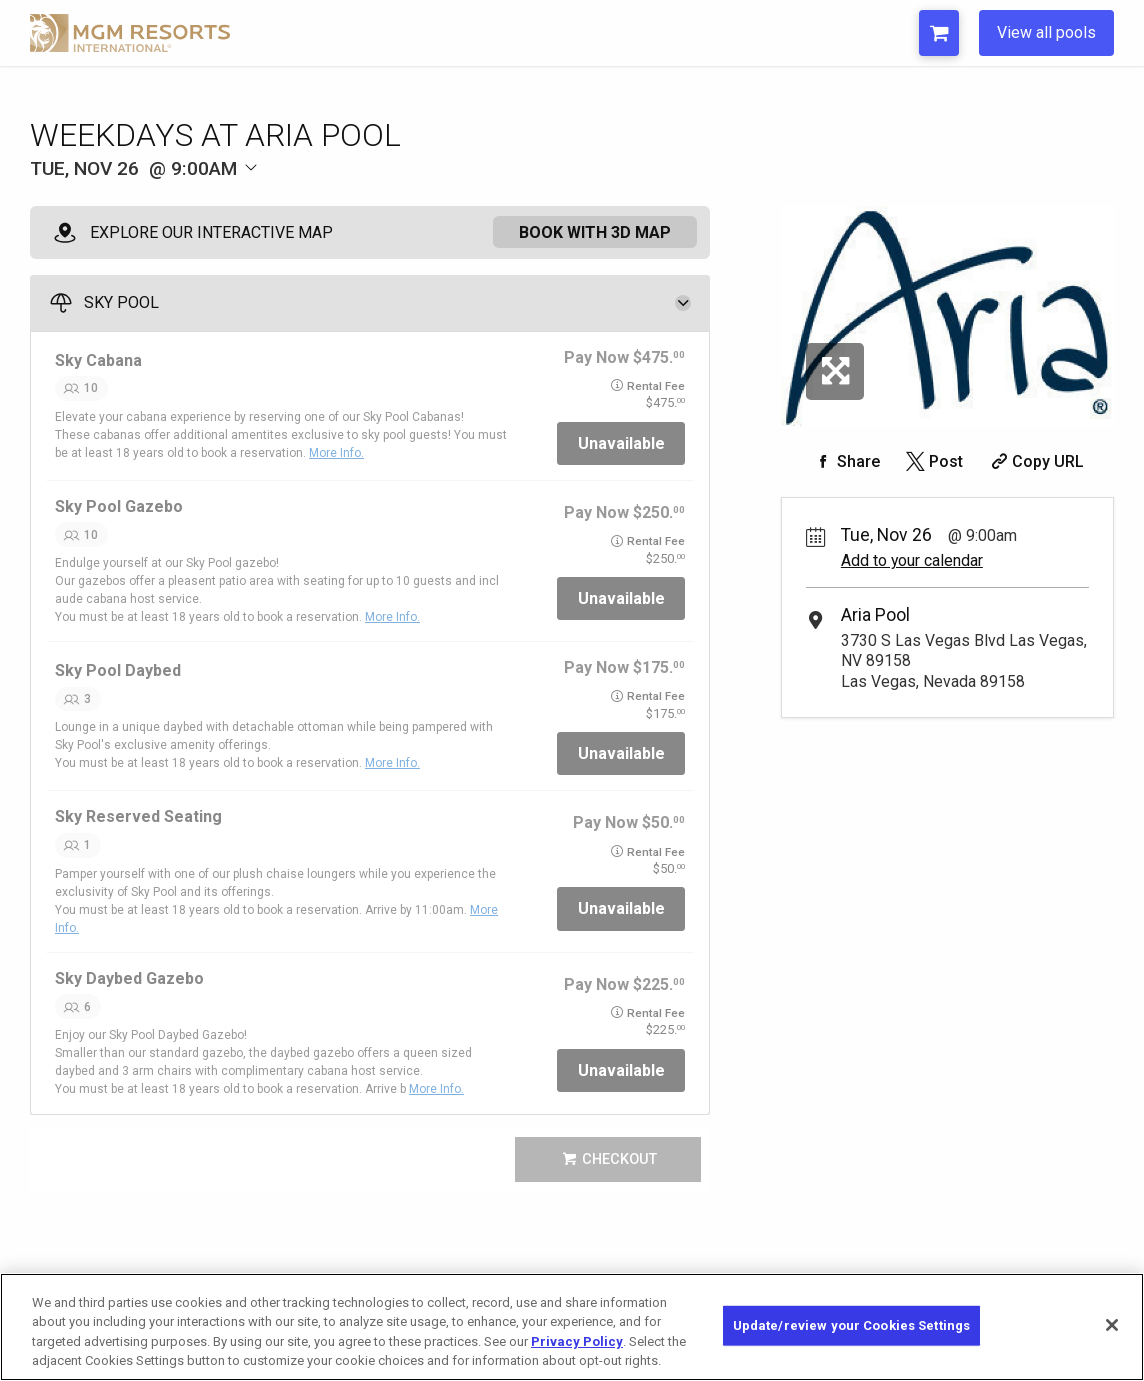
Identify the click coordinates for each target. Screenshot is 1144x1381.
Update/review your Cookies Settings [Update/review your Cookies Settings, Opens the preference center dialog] (852, 1325)
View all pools (1046, 32)
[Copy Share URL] (1035, 461)
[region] (572, 1327)
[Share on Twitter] (932, 461)
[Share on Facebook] (845, 461)
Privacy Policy (577, 1341)
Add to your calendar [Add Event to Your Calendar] (912, 560)
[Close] (1112, 1325)
